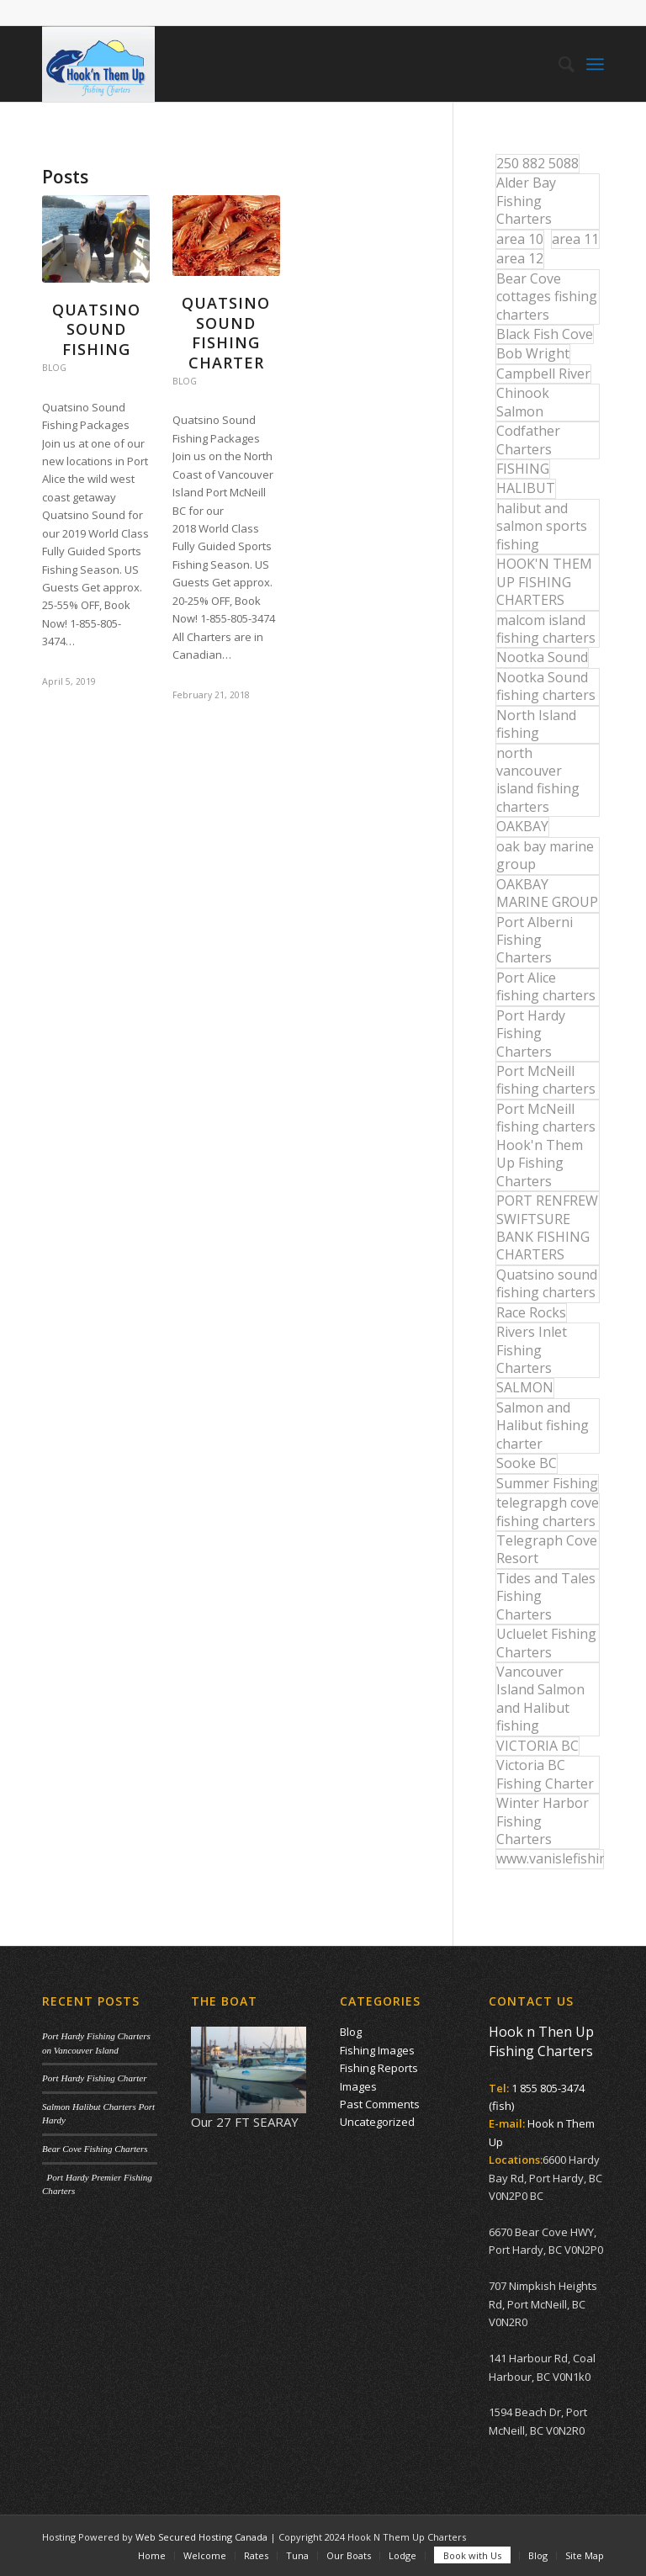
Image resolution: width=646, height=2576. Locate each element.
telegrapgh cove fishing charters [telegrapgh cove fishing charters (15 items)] (547, 1511)
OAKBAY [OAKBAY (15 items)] (522, 826)
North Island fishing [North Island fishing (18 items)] (536, 724)
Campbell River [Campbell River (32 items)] (543, 373)
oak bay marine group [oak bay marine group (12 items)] (545, 855)
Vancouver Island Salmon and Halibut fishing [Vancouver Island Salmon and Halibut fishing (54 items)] (540, 1698)
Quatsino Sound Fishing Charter (226, 332)
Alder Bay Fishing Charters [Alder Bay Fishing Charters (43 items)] (526, 200)
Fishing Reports (379, 2067)
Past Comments (380, 2104)
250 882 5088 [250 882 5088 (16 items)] (537, 163)
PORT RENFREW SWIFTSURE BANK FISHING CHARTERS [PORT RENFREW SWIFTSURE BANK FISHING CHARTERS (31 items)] (547, 1227)
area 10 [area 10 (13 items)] (519, 239)
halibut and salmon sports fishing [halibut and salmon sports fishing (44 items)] (541, 526)
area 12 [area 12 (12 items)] (519, 258)
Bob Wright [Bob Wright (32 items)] (532, 353)
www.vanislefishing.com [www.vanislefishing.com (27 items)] (550, 1858)
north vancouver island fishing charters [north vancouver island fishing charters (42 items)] (538, 780)
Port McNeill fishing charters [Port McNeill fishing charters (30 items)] (546, 1080)
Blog (54, 368)
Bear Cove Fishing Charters (95, 2149)
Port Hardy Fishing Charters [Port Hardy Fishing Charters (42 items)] (530, 1033)
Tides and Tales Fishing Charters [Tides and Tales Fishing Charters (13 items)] (546, 1596)
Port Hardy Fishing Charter (94, 2078)
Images (358, 2086)
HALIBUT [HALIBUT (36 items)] (525, 488)
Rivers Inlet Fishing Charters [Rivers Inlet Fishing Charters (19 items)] (531, 1349)
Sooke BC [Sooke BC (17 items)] (526, 1463)
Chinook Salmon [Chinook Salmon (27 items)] (522, 402)
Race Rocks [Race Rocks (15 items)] (531, 1312)
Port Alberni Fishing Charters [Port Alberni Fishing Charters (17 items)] (534, 940)
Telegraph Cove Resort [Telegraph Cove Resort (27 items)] (546, 1549)
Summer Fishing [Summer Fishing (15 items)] (547, 1483)
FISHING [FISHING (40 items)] (522, 468)
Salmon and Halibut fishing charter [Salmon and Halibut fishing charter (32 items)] (542, 1425)
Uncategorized (377, 2121)
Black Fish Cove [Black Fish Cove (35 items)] (544, 334)
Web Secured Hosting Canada (201, 2537)
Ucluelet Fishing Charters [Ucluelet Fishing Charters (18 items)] (546, 1643)
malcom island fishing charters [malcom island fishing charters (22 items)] (546, 629)
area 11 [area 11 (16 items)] (575, 239)
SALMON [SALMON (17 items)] (524, 1387)
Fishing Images (377, 2050)
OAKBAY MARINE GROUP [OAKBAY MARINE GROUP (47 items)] (547, 893)
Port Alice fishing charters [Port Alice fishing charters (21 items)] (546, 986)
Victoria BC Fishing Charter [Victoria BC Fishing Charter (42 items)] (545, 1774)
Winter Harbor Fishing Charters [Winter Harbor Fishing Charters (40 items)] (542, 1821)
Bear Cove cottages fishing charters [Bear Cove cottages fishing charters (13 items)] (546, 296)
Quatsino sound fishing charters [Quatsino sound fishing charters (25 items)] (546, 1283)
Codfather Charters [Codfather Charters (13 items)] (528, 439)
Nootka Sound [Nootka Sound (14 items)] (542, 657)
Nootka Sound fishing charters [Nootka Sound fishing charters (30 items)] (546, 686)
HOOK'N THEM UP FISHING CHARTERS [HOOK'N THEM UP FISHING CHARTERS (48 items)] (544, 581)
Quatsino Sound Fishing (96, 329)
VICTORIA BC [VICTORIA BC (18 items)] (537, 1745)
